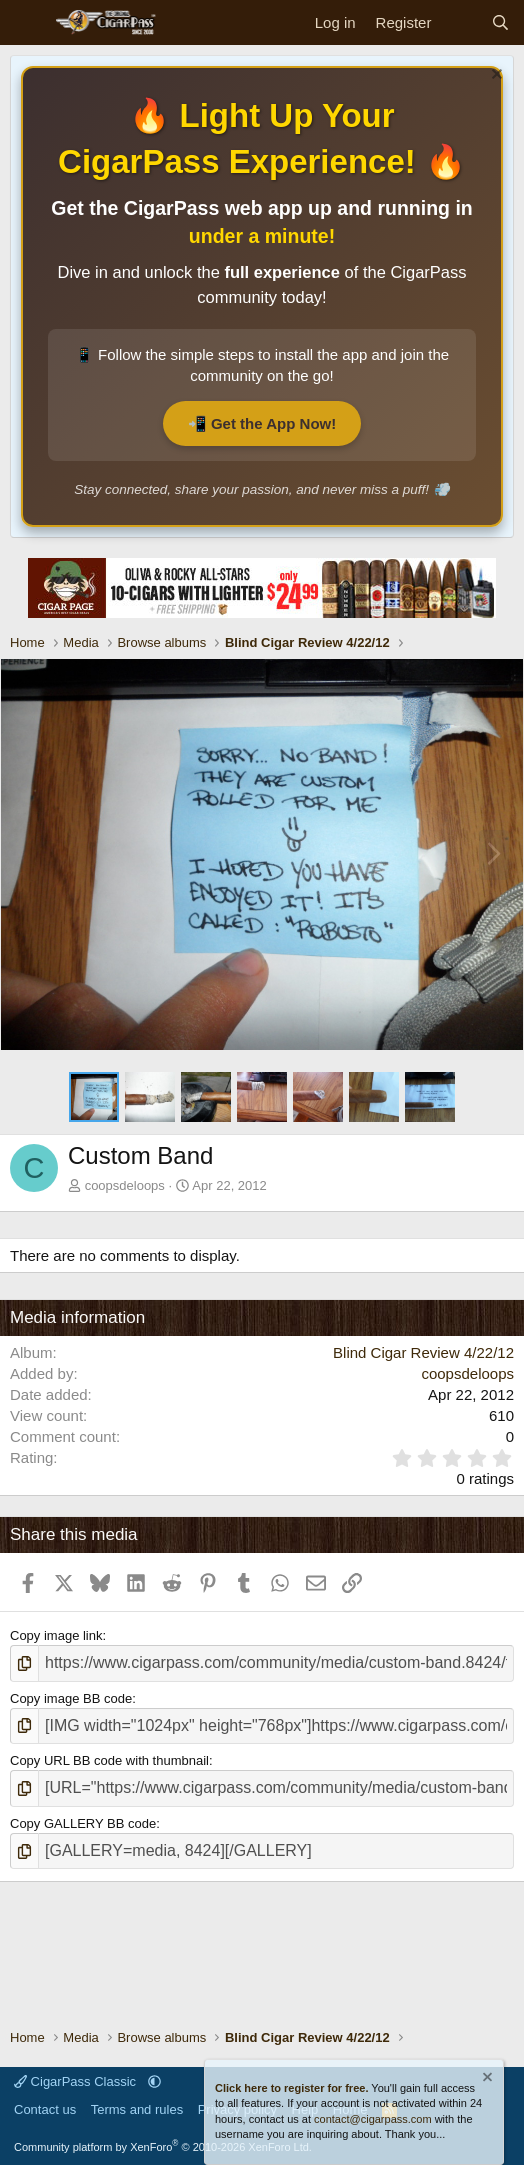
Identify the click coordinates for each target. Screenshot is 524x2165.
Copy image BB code (71, 1698)
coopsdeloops (125, 1185)
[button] (154, 2081)
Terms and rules (137, 2109)
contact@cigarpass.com (373, 2119)
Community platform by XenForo (163, 2147)
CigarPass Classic (77, 2081)
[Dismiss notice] (494, 76)
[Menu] (27, 23)
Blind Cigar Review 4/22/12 (423, 1352)
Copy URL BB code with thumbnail (109, 1760)
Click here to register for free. (291, 2088)
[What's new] (460, 22)
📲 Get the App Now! (262, 423)
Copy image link (56, 1635)
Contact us (45, 2109)
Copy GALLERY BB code (83, 1823)
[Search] (500, 22)
